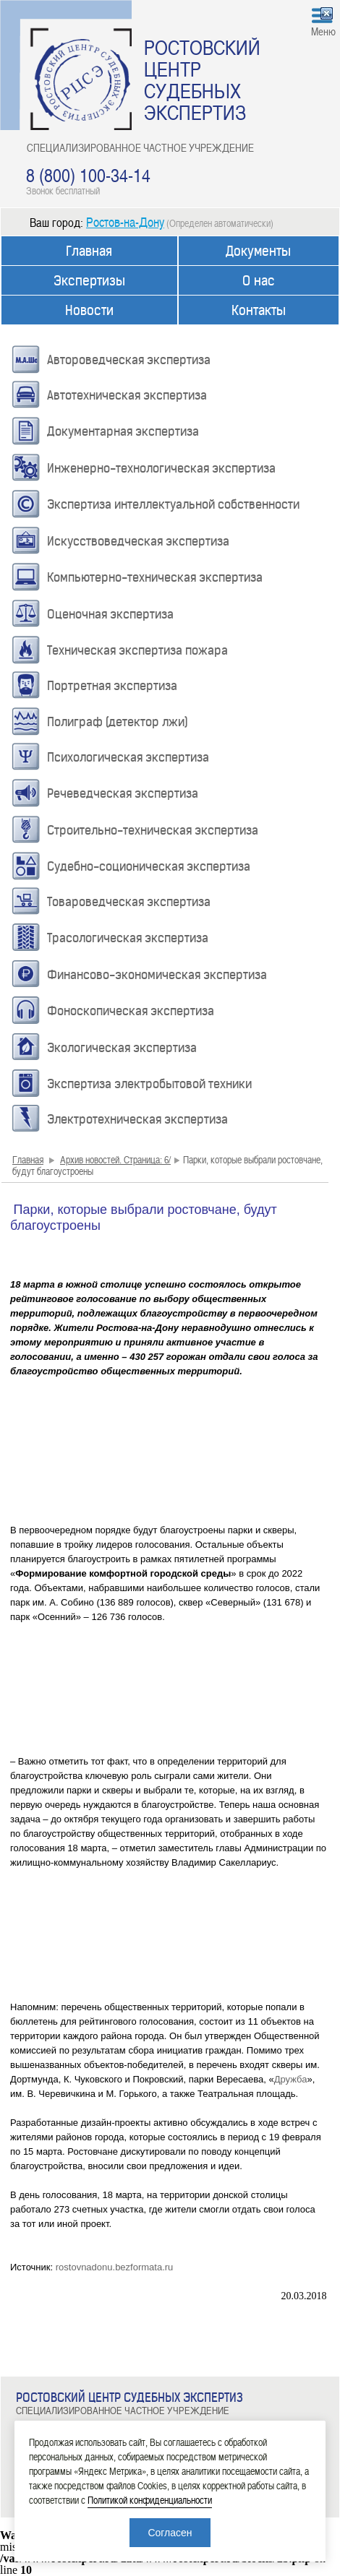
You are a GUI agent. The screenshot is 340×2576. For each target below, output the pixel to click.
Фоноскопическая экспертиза (130, 1011)
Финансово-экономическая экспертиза (157, 975)
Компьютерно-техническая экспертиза (155, 577)
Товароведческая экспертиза (129, 902)
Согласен (170, 2532)
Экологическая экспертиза (122, 1048)
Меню (323, 31)
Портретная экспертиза (112, 686)
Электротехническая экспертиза (137, 1119)
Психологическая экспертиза (128, 757)
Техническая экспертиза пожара (137, 650)
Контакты (258, 310)
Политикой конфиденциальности (150, 2500)
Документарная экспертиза (123, 431)
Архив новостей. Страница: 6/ (115, 1159)
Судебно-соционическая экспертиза (148, 866)
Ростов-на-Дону (125, 221)
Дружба (290, 2079)
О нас (258, 280)
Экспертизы (89, 280)
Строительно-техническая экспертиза (152, 830)
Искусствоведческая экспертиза (138, 541)
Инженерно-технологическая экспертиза (161, 468)
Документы (258, 251)
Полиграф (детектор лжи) (117, 722)
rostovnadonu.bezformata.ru (115, 2267)
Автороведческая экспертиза (129, 360)
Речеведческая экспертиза (122, 793)
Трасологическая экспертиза (127, 938)
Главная (89, 251)
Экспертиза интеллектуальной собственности (173, 504)
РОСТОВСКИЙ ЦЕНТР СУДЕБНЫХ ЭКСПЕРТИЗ (202, 79)
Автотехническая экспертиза (127, 395)
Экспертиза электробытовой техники (149, 1084)
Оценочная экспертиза (110, 614)
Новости (89, 310)
